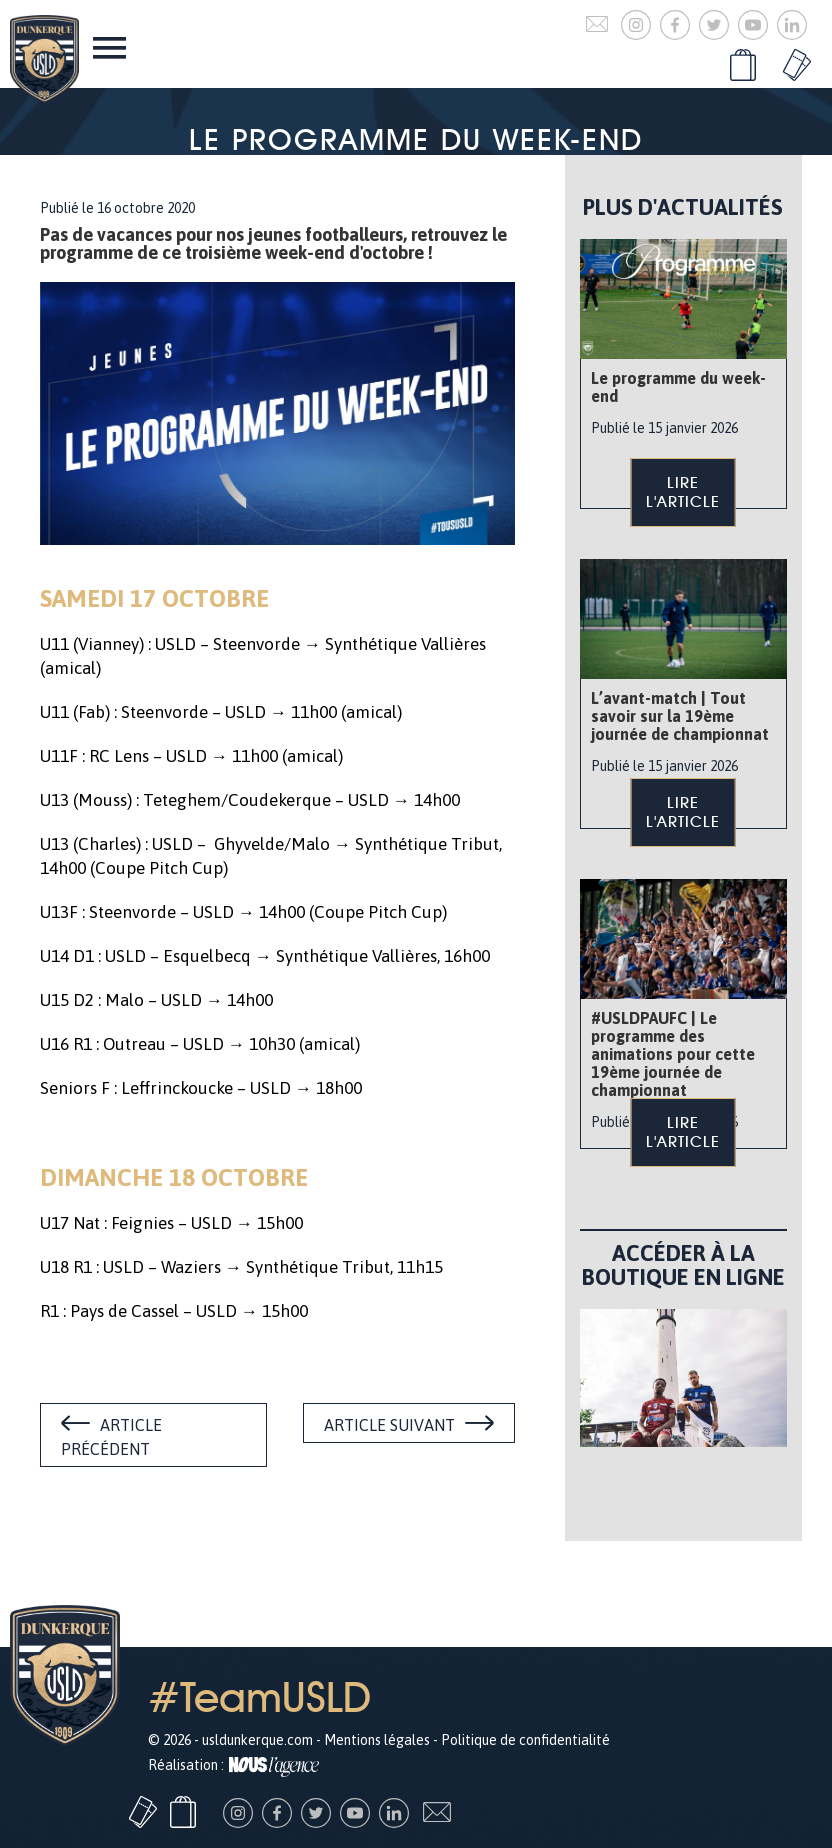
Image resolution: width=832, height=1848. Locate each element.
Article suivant (389, 1425)
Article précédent (111, 1437)
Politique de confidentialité (525, 1740)
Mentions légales (377, 1740)
